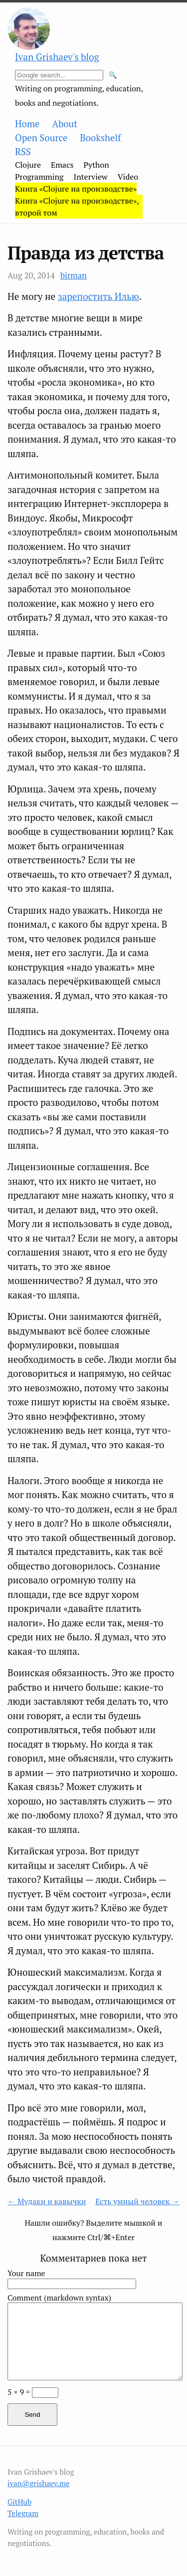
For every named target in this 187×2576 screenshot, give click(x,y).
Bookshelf (100, 138)
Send (32, 2414)
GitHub (19, 2502)
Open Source (41, 138)
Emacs (62, 164)
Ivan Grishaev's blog (57, 56)
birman (73, 275)
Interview (91, 176)
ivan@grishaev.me (38, 2483)
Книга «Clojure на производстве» (76, 188)
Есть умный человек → (137, 2201)
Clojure (28, 164)
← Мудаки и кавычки (46, 2201)
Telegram (22, 2513)
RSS (23, 152)
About (64, 124)
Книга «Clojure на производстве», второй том (77, 206)
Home (27, 124)
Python (96, 164)
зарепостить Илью (98, 296)
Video (128, 176)
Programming (39, 176)
